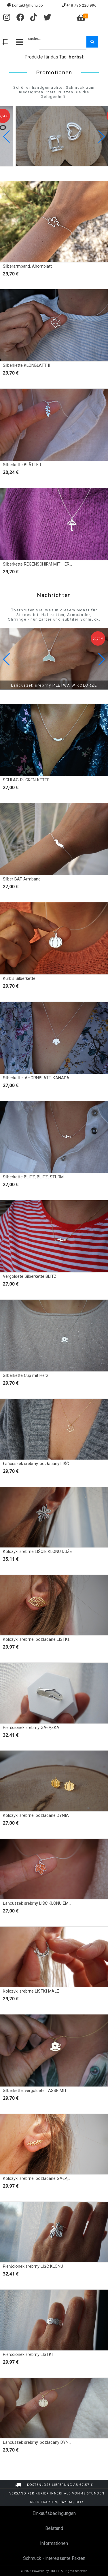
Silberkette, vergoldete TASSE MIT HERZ (40, 2090)
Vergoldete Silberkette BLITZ (29, 1276)
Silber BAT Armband (22, 879)
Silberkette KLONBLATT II (26, 365)
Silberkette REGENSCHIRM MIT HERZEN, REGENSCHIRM (55, 564)
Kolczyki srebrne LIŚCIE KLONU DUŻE (37, 1551)
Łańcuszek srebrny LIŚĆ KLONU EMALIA (40, 1903)
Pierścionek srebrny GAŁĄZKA (31, 1727)
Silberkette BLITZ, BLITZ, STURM (33, 1177)
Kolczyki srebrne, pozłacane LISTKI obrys (41, 1639)
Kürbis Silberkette (19, 978)
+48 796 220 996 (81, 5)
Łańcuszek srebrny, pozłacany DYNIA (38, 2442)
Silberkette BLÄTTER (22, 464)
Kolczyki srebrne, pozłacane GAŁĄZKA (39, 2178)
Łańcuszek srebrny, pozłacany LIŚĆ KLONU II (44, 1463)
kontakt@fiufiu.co (27, 5)
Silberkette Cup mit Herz (25, 1375)
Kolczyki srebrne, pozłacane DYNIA (36, 1815)
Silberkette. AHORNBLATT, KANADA (36, 1078)
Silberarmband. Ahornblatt (27, 266)
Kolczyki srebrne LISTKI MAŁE (31, 1991)
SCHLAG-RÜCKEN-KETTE (26, 780)
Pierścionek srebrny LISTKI (28, 2354)
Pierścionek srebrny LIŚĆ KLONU (33, 2266)
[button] (101, 136)
